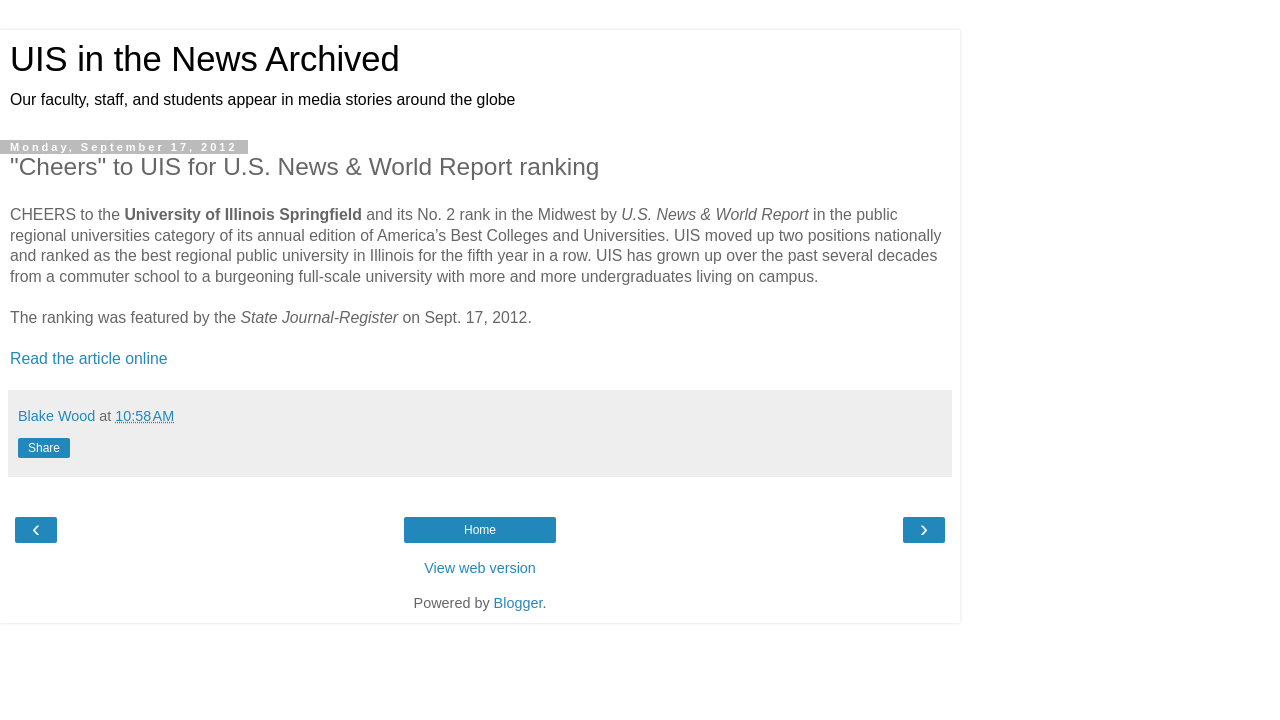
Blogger (518, 603)
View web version (480, 568)
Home (480, 530)
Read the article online (89, 358)
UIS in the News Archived (205, 59)
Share (44, 448)
